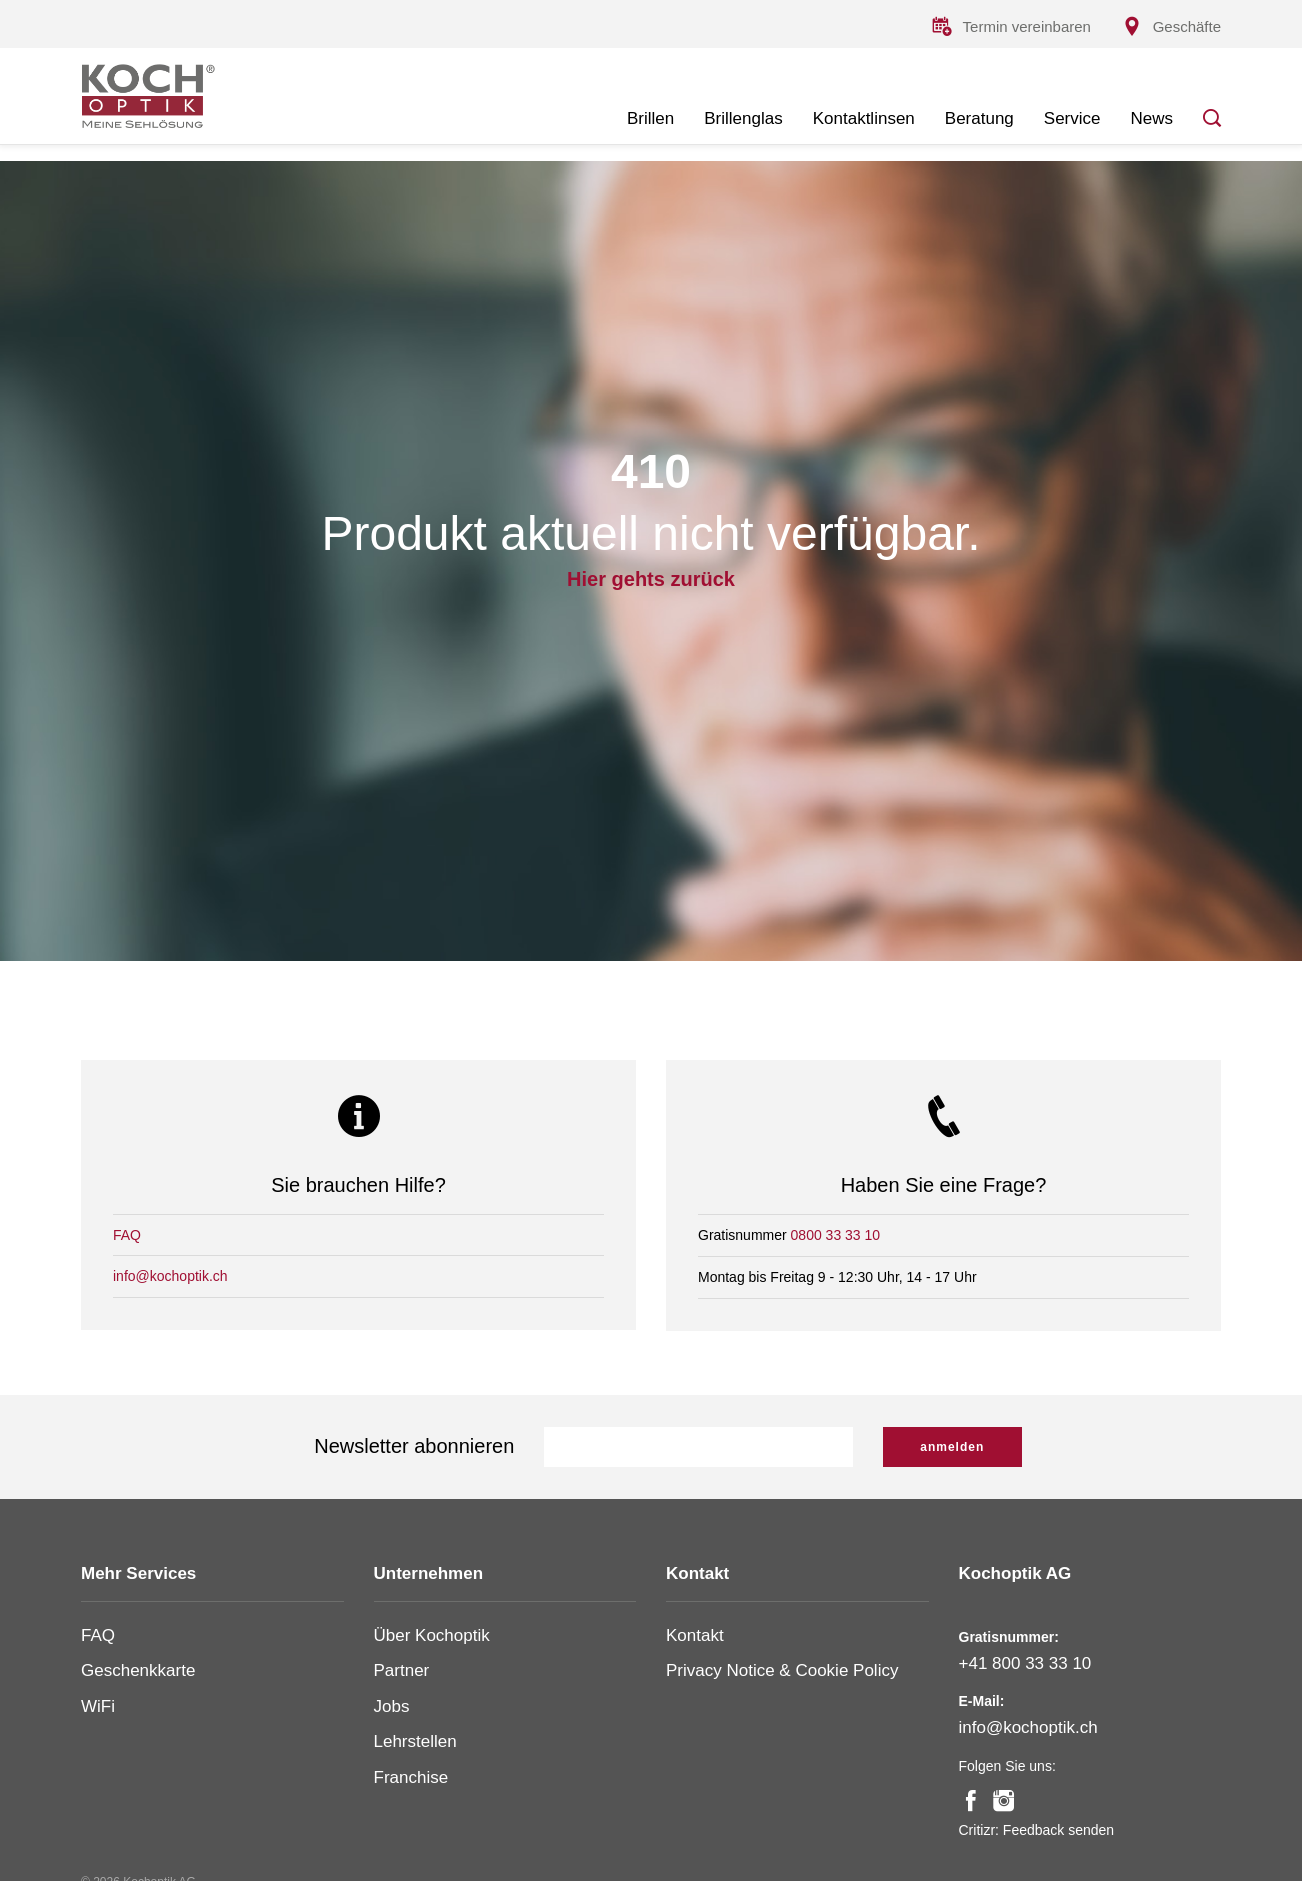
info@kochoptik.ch (170, 1277)
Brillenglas (743, 118)
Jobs (392, 1706)
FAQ (127, 1235)
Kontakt (695, 1635)
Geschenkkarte (138, 1670)
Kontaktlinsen (864, 118)
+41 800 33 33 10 (1025, 1663)
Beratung (979, 118)
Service (1072, 118)
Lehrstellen (415, 1741)
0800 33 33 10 (836, 1235)
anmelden (952, 1447)
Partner (402, 1670)
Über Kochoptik (432, 1635)
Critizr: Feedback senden (1037, 1830)
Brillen (650, 118)
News (1151, 118)
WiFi (98, 1706)
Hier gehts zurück (651, 582)
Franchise (411, 1777)
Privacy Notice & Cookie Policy (782, 1670)
